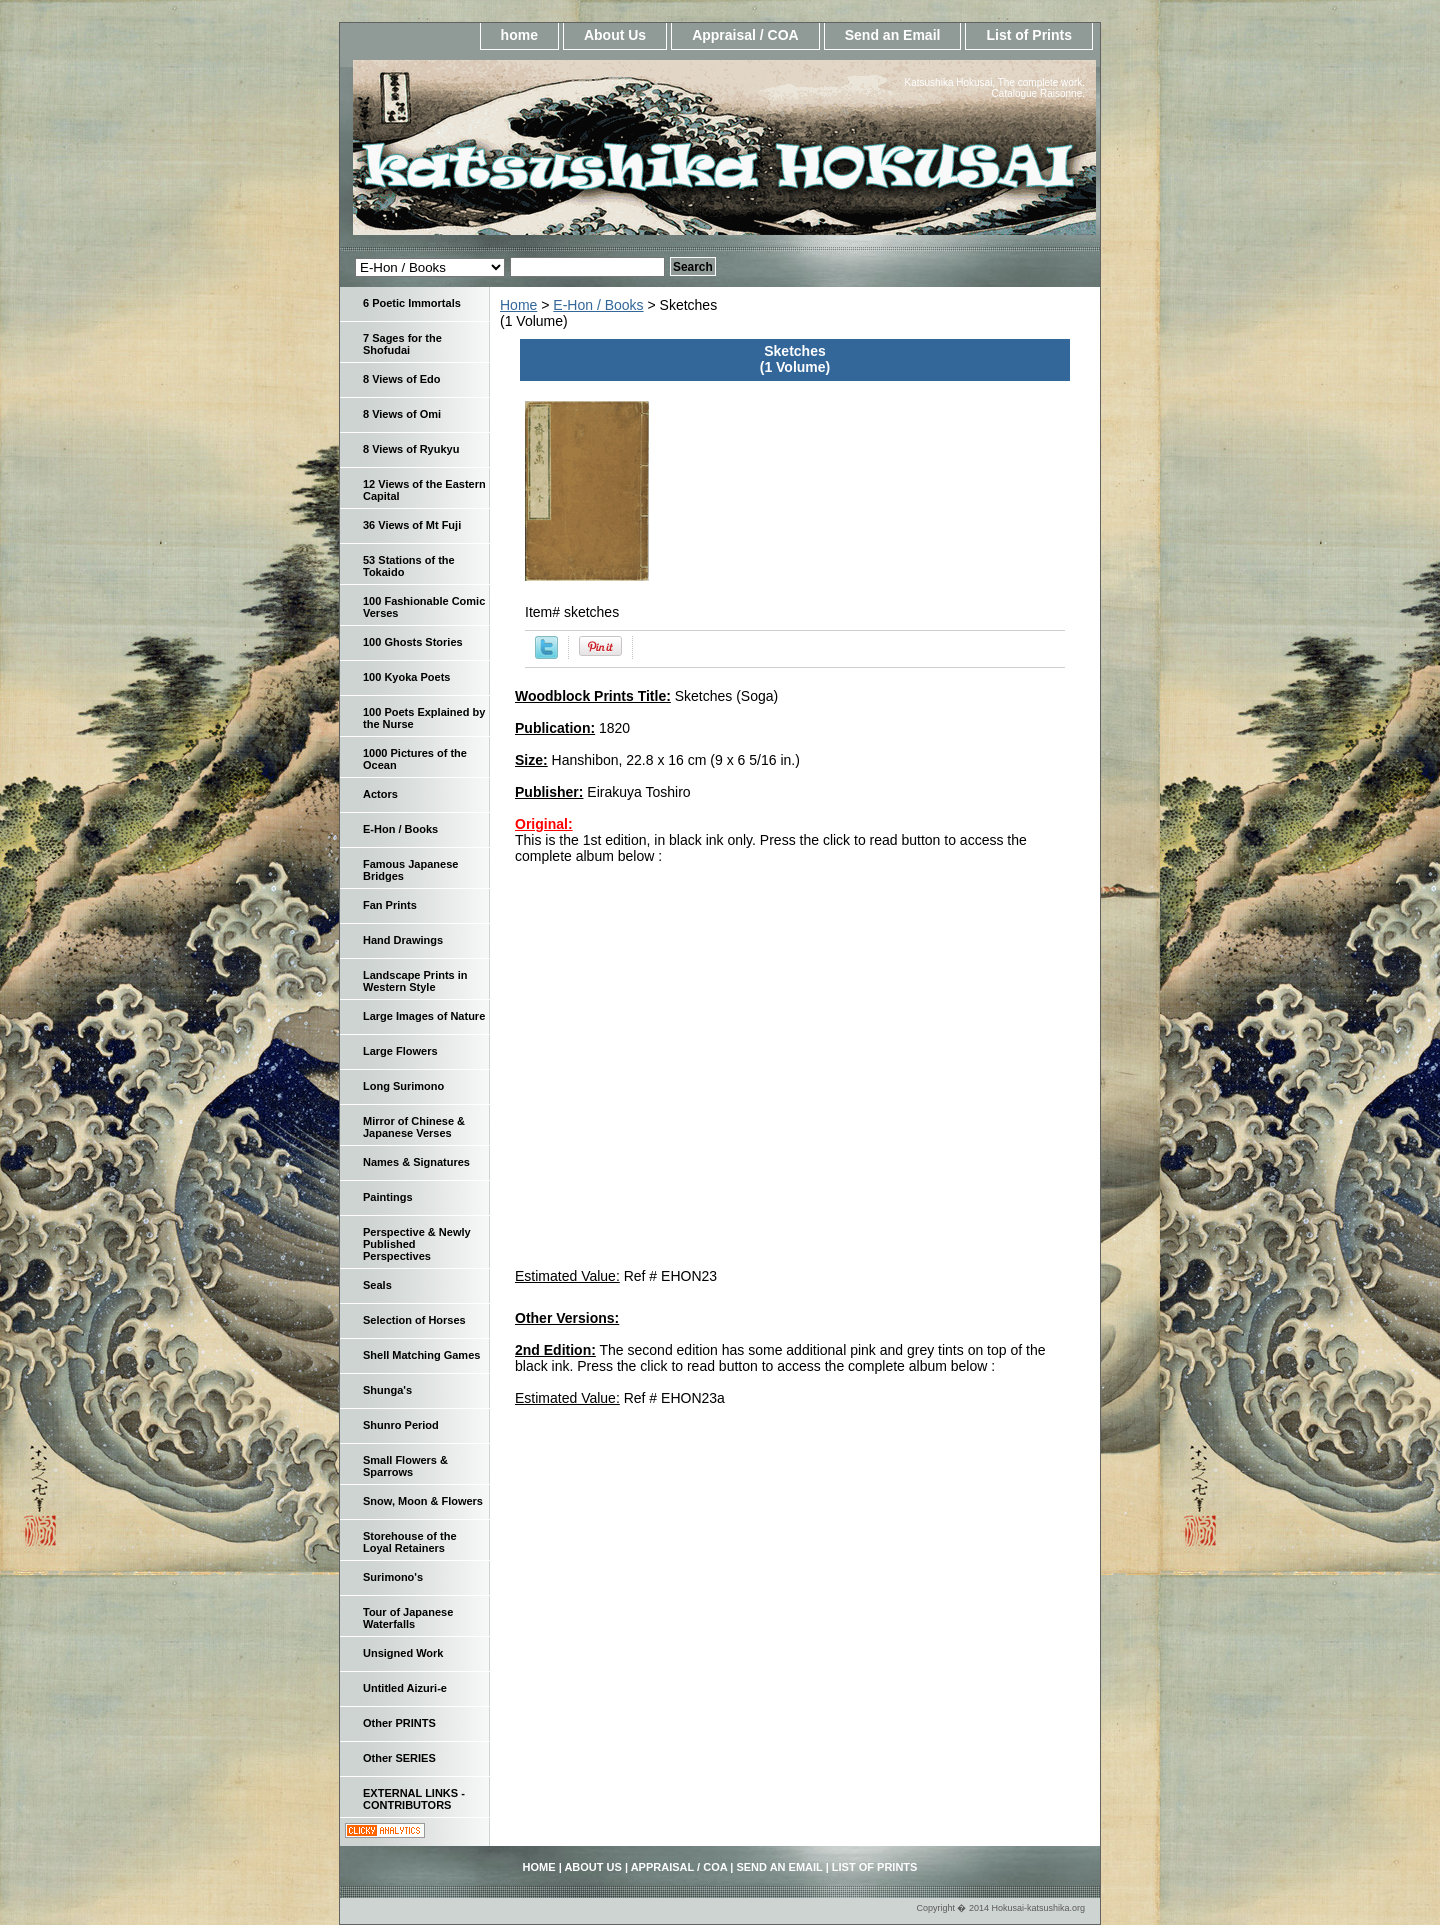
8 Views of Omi (402, 414)
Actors (380, 794)
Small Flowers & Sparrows (405, 1466)
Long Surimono (403, 1086)
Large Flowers (400, 1051)
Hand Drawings (403, 940)
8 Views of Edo (401, 379)
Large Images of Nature (424, 1016)
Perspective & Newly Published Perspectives (417, 1244)
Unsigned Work (403, 1653)
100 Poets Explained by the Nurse (424, 718)
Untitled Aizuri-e (405, 1688)
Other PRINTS (399, 1723)
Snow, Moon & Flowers (423, 1501)
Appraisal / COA (745, 35)
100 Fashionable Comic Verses (424, 607)
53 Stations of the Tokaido (409, 566)
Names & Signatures (416, 1162)
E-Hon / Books (598, 305)
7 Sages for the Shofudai (402, 344)
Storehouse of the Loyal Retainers (410, 1542)
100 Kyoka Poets (406, 677)
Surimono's (393, 1577)
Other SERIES (399, 1758)
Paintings (388, 1197)
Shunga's (387, 1390)
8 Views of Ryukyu (411, 449)
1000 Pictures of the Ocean (415, 759)
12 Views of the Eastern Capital (424, 490)
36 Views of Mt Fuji (412, 525)
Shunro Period (401, 1425)
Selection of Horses (414, 1320)
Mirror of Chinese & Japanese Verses (414, 1127)
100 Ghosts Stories (413, 642)
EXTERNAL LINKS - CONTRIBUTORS (414, 1799)
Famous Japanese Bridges (410, 870)
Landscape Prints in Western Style (415, 981)
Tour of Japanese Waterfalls (408, 1618)
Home (518, 305)
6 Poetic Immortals (412, 303)
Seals (377, 1285)
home (519, 35)
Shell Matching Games (421, 1355)
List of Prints (1029, 35)
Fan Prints (390, 905)
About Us (615, 35)
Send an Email (893, 35)
